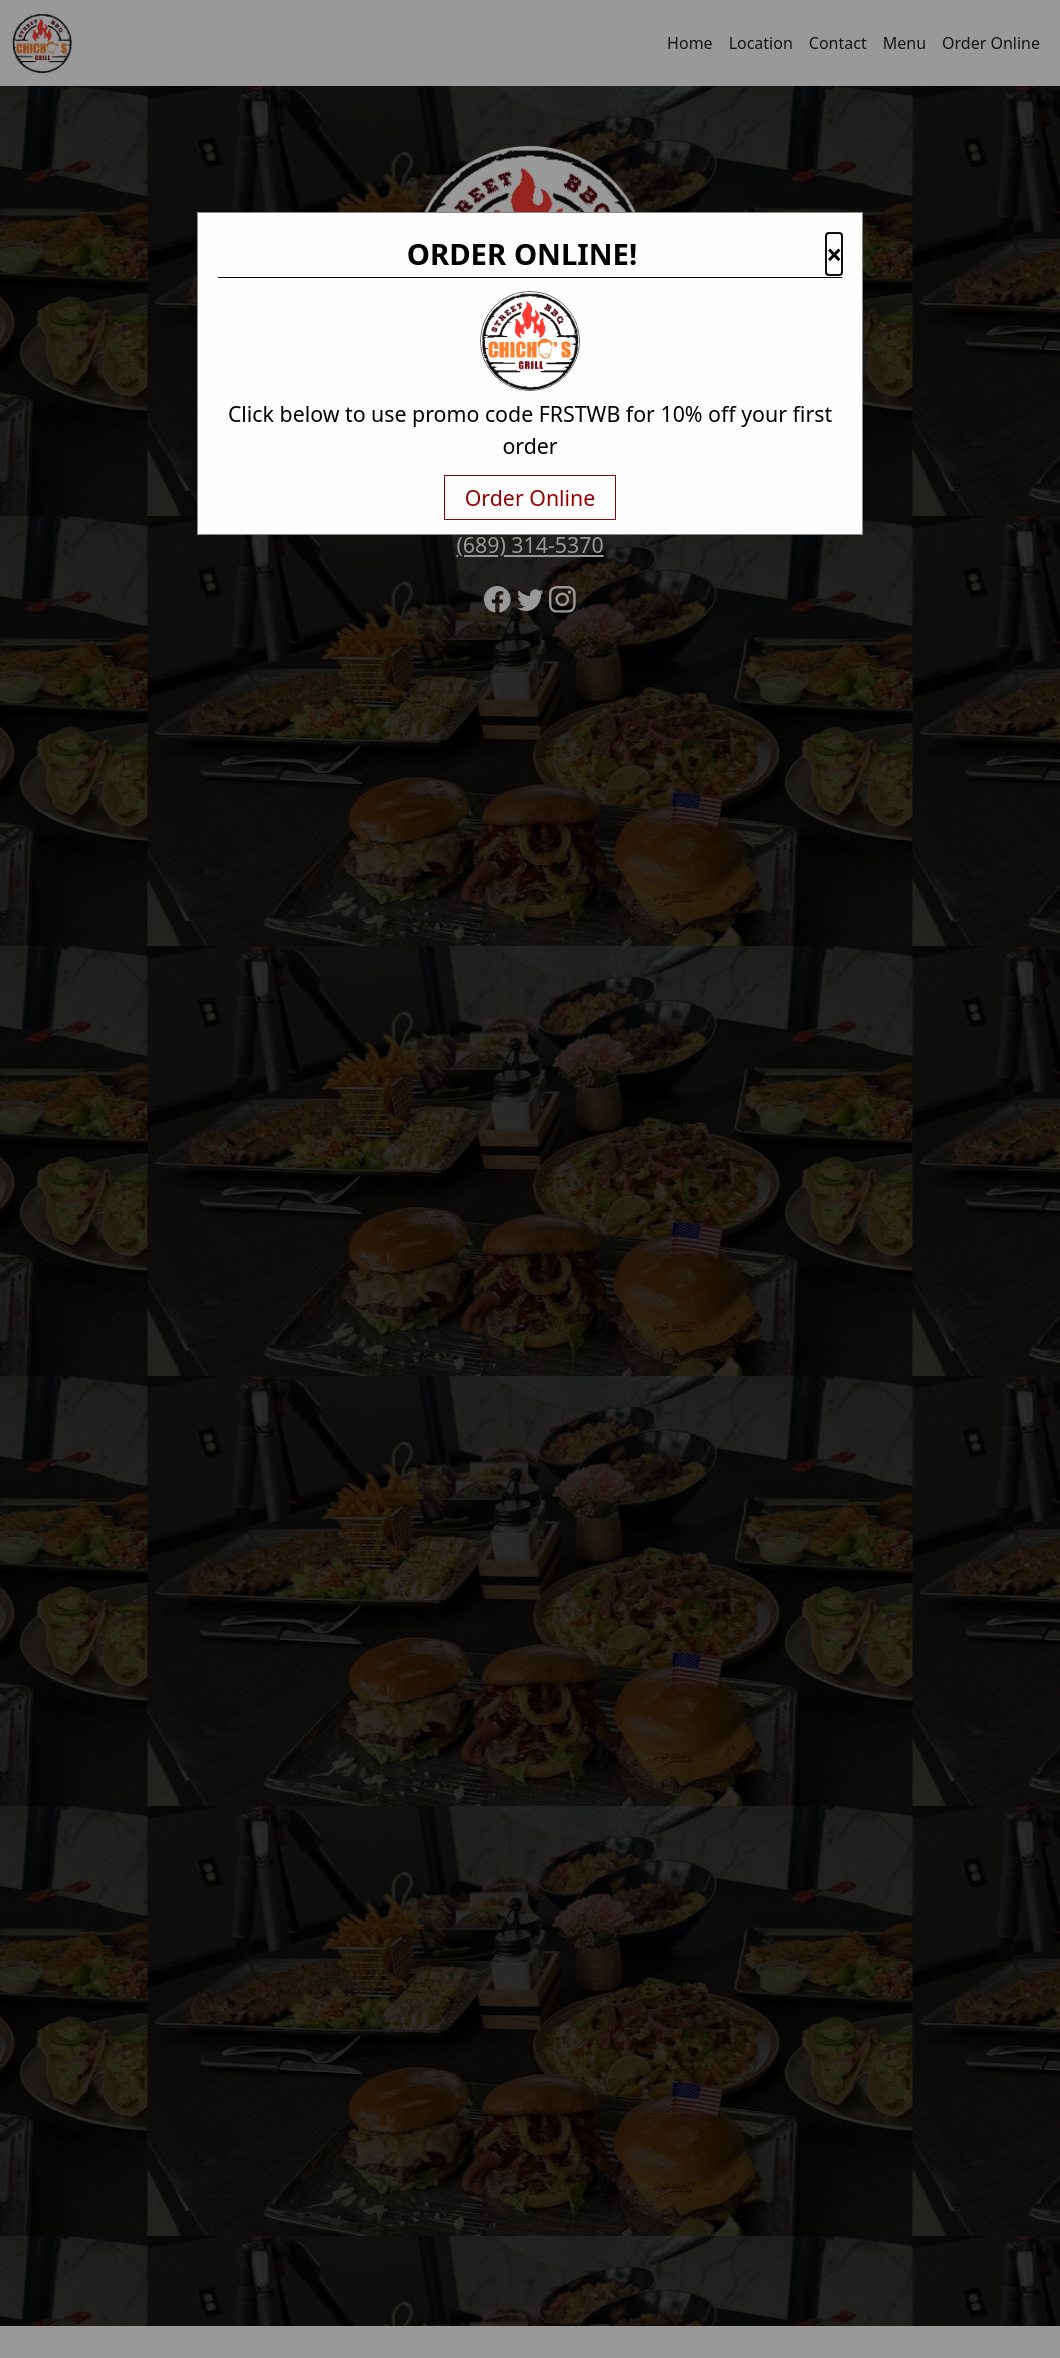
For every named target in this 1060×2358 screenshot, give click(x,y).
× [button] (834, 254)
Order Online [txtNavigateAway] (530, 497)
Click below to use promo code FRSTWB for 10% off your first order (530, 429)
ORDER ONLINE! (522, 254)
